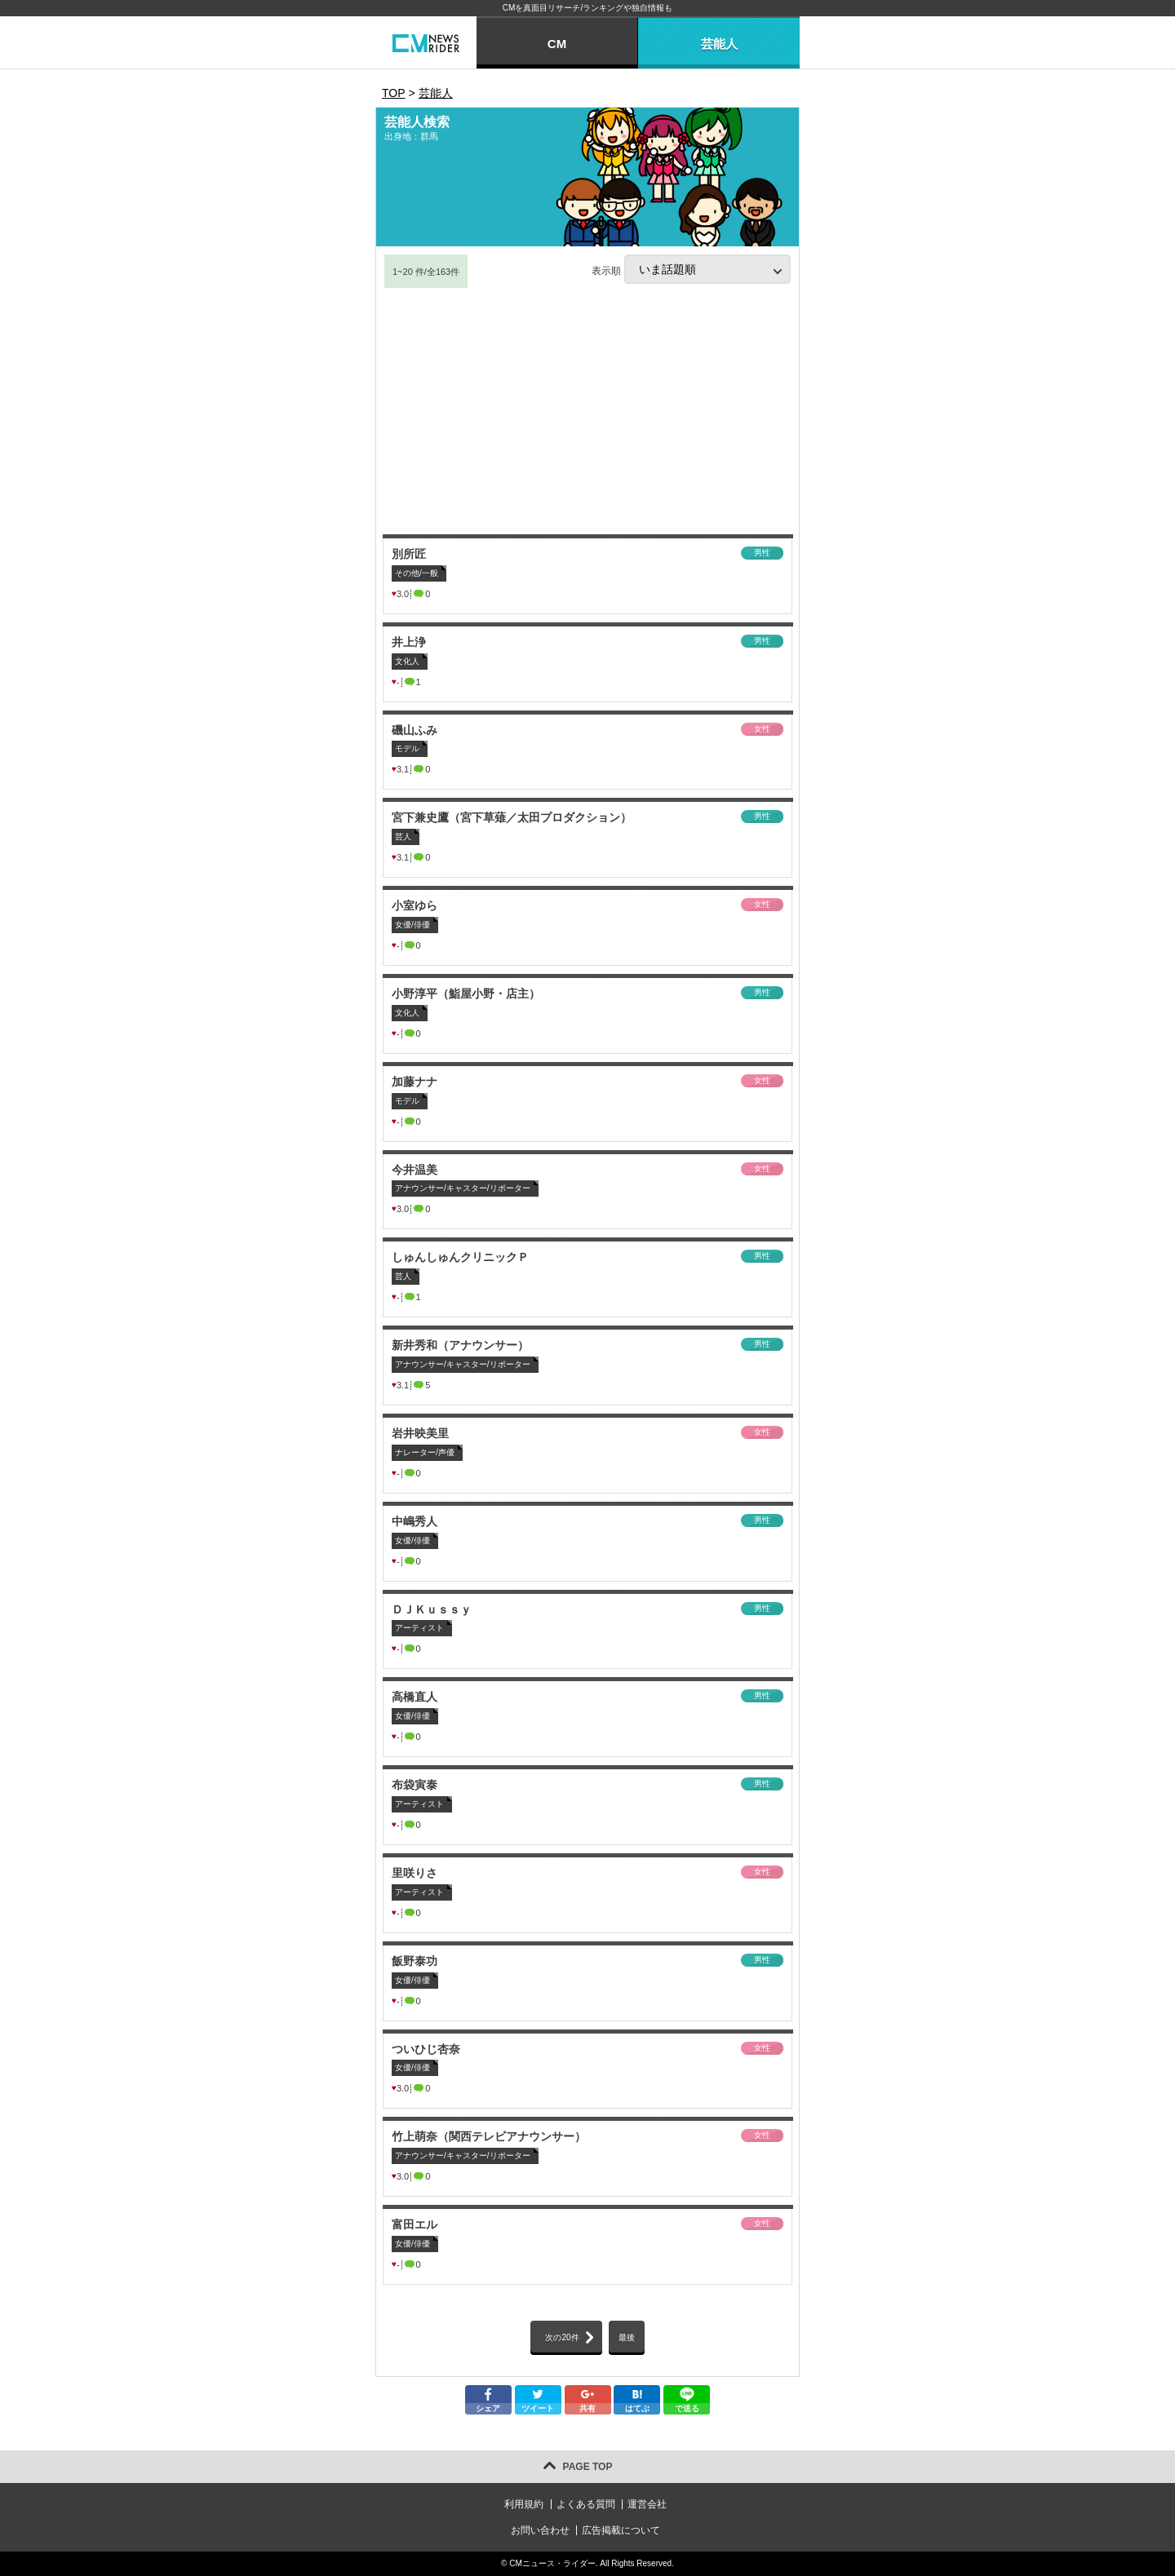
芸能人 (719, 44)
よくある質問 (585, 2504)
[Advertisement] (587, 412)
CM (557, 44)
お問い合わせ (540, 2530)
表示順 (691, 269)
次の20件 (562, 2337)
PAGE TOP (588, 2466)
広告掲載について (621, 2530)
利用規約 (523, 2504)
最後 (627, 2337)
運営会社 (647, 2504)
